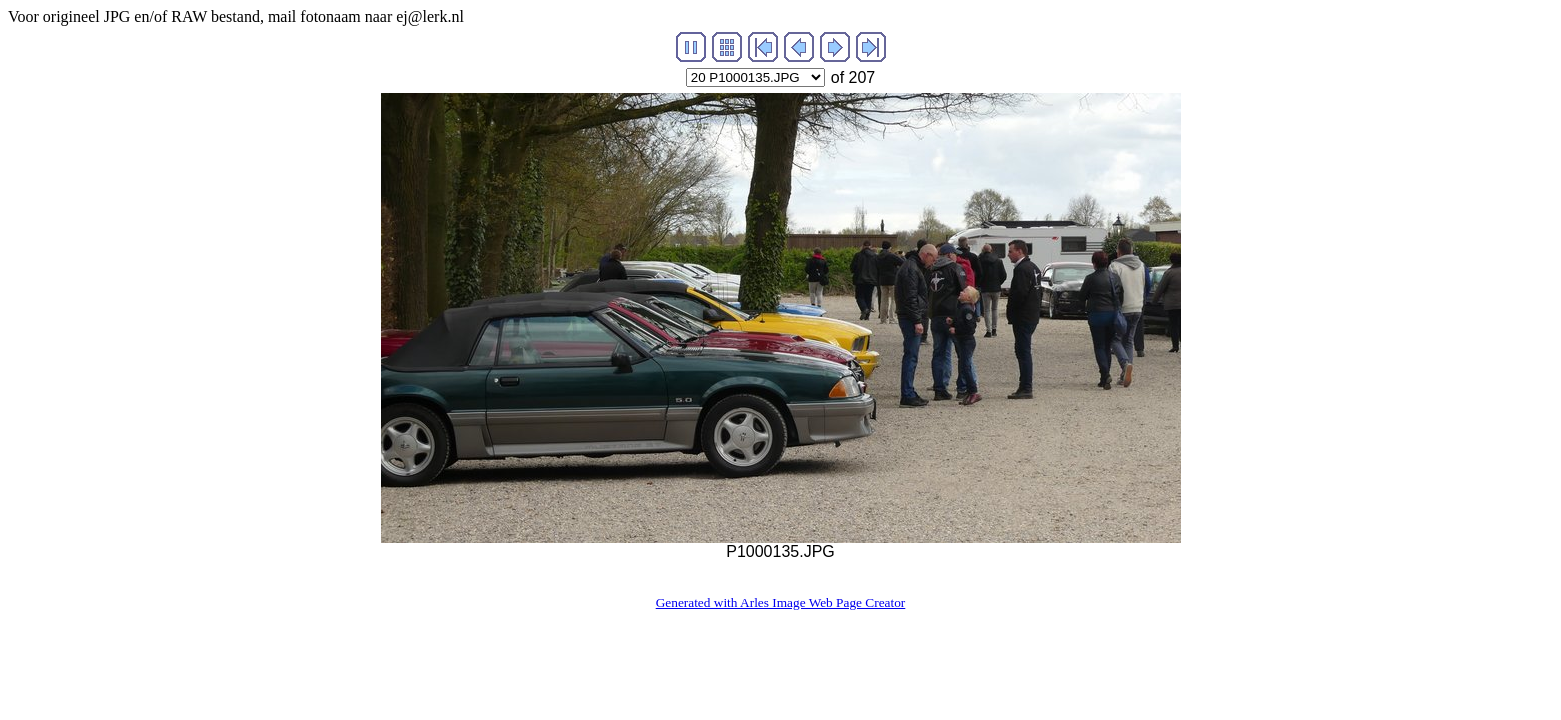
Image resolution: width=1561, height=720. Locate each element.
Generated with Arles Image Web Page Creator (781, 602)
